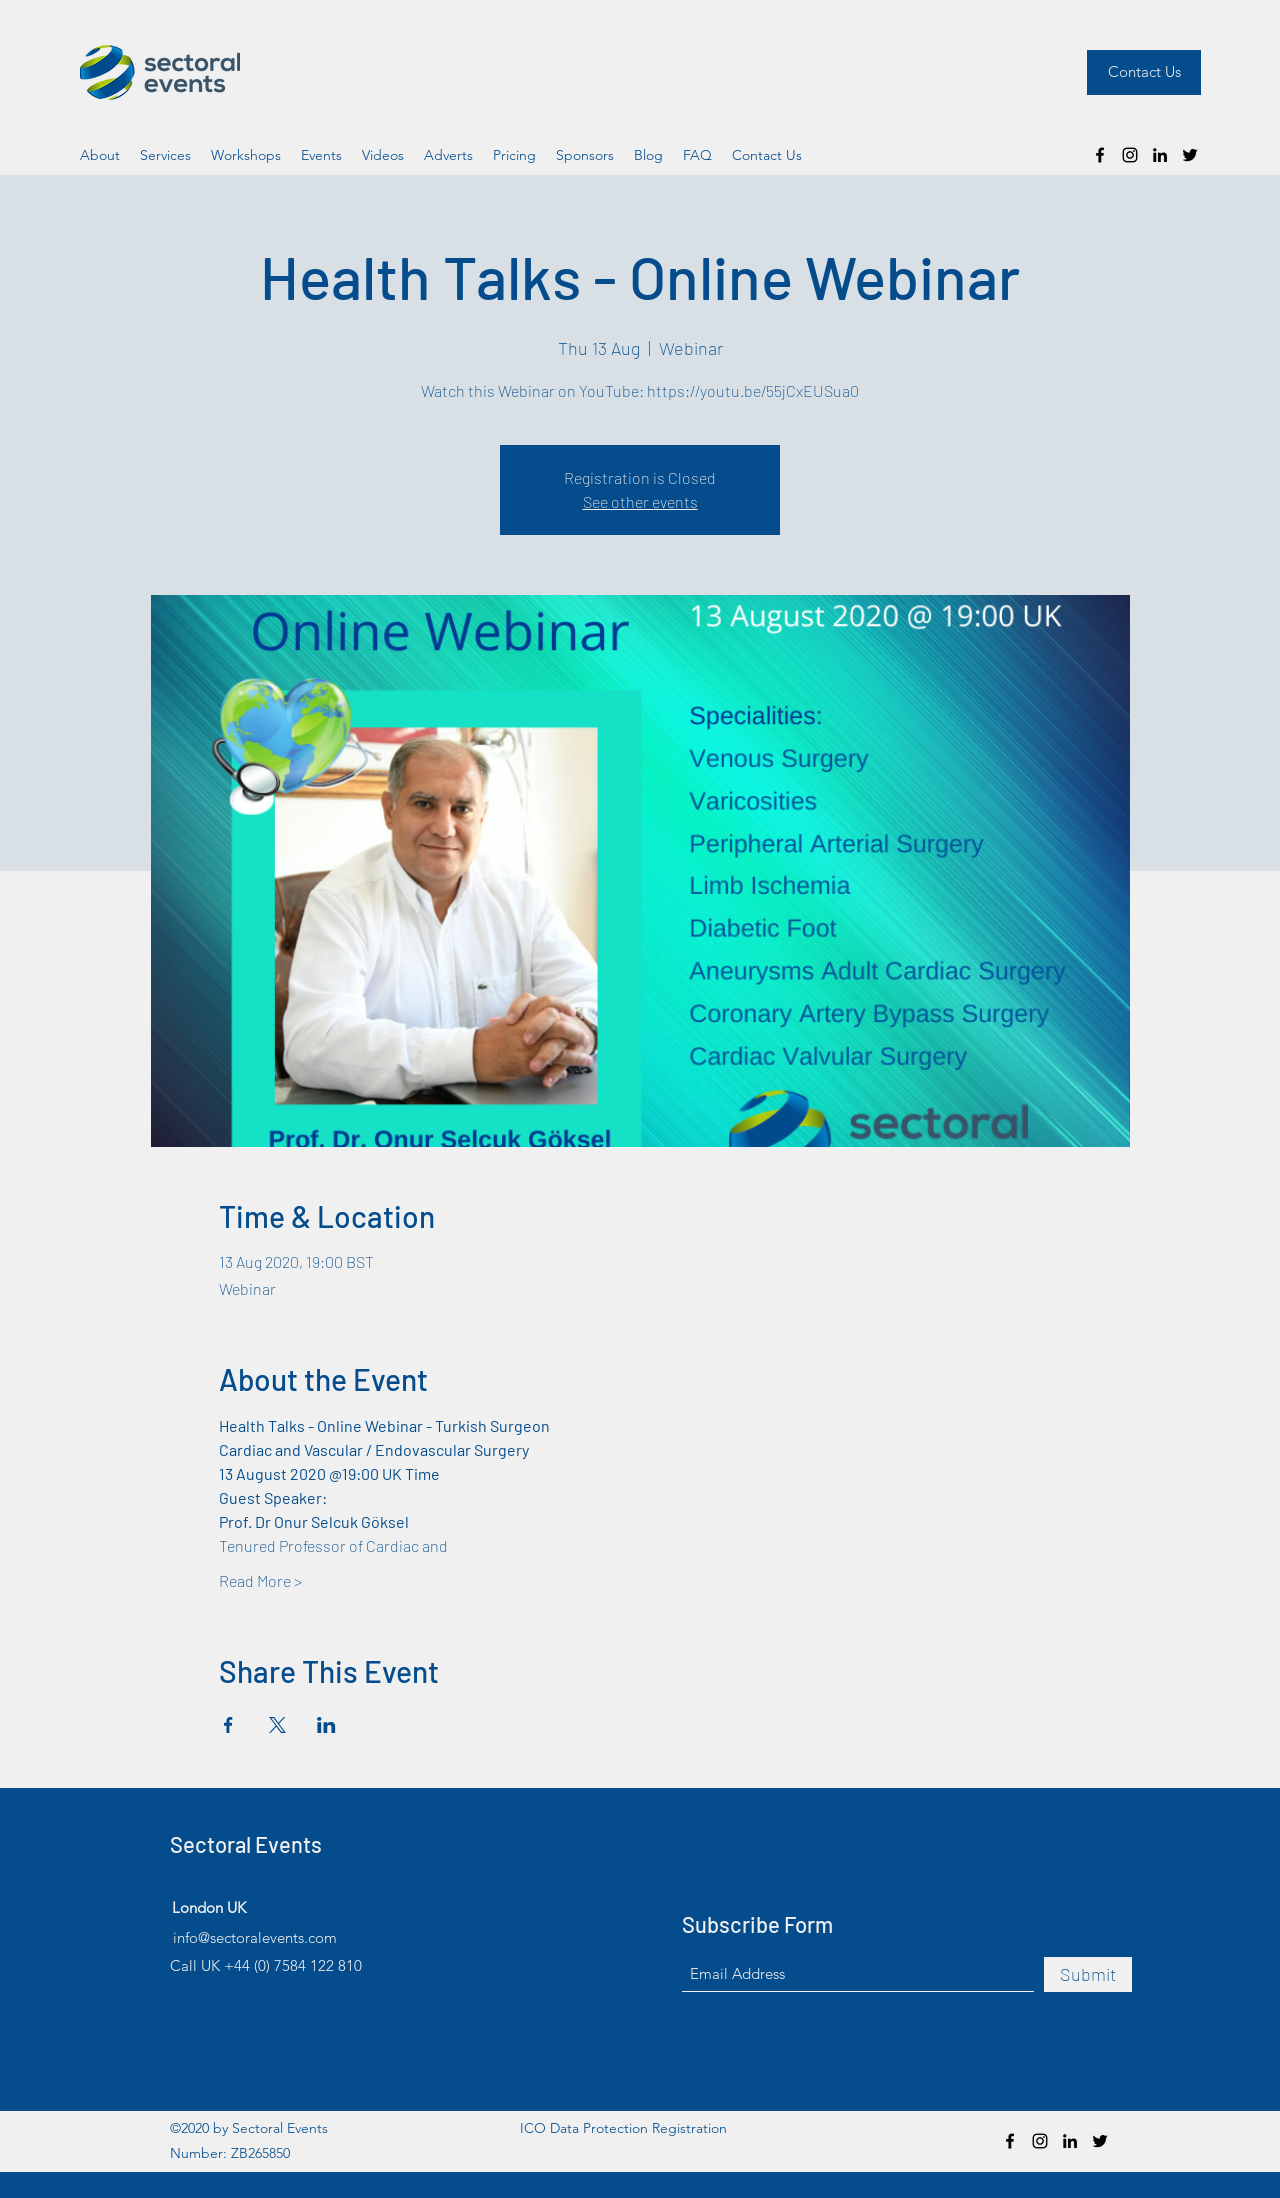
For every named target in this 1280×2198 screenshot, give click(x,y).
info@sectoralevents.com (255, 1937)
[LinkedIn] (1160, 155)
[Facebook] (1100, 155)
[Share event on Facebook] (228, 1725)
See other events (640, 501)
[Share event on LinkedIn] (326, 1725)
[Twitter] (1190, 155)
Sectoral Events (246, 1844)
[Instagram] (1130, 155)
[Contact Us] (1144, 72)
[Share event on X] (277, 1725)
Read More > (260, 1580)
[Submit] (1088, 1974)
